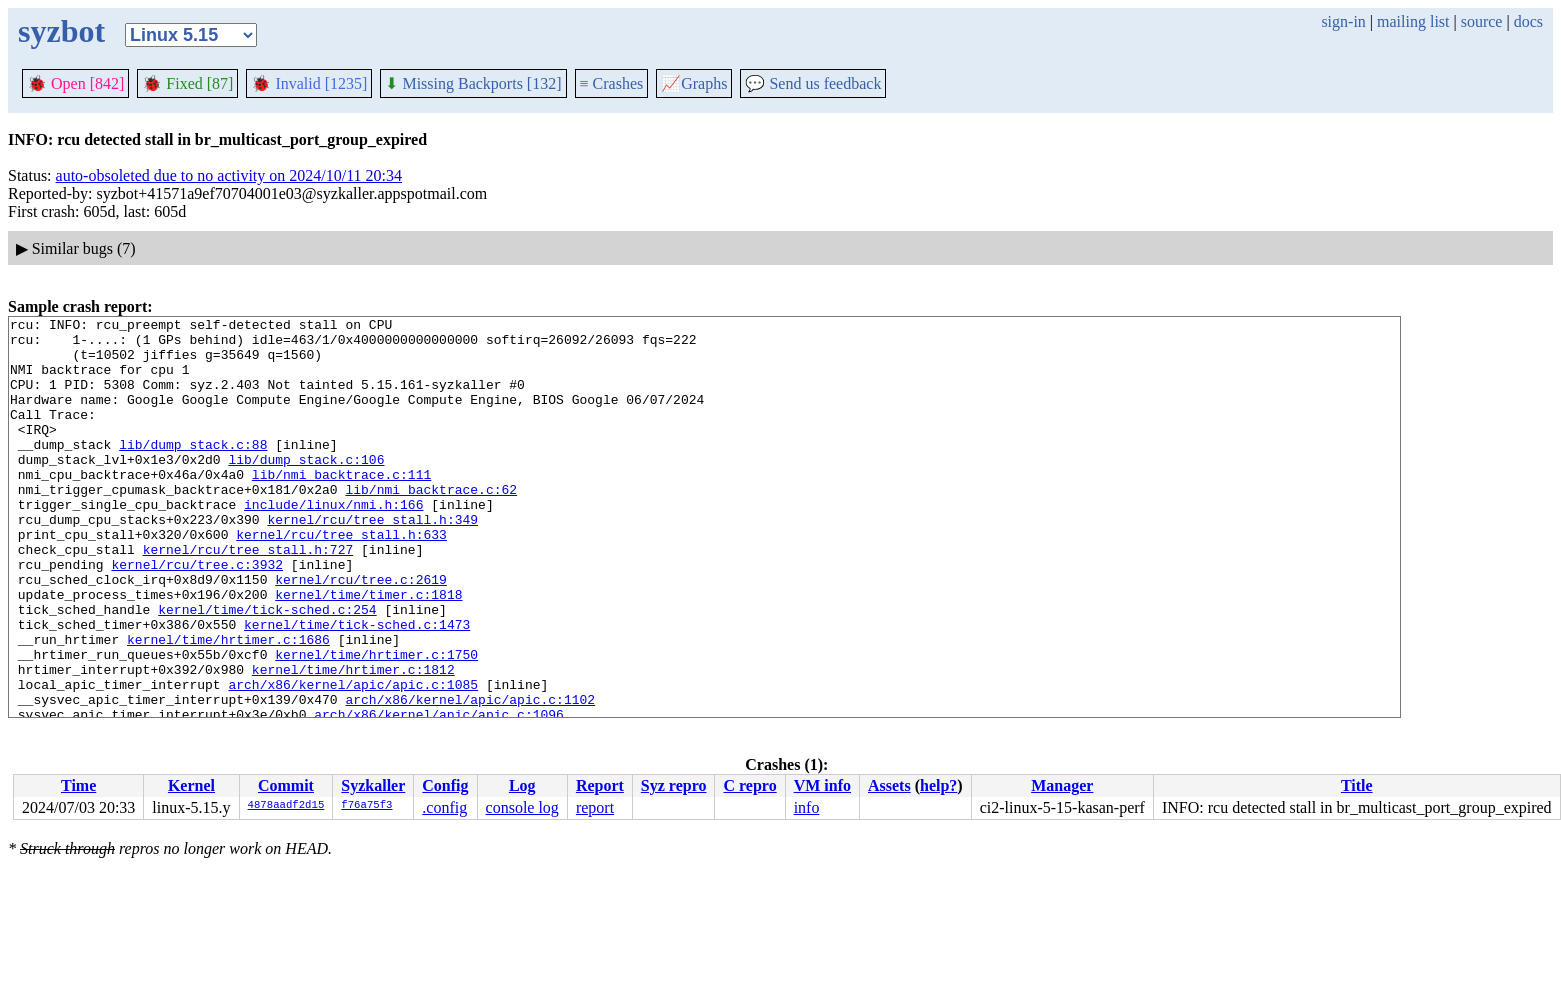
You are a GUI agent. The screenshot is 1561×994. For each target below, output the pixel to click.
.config (444, 807)
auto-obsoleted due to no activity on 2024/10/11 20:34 (229, 175)
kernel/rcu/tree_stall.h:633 (341, 579)
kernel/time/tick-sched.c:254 (267, 669)
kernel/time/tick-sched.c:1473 (357, 687)
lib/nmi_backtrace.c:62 (431, 525)
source (1482, 21)
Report (600, 785)
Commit (286, 785)
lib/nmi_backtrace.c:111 (341, 507)
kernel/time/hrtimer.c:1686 (228, 705)
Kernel (191, 785)
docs (1528, 21)
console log (522, 807)
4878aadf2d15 (286, 806)
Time (78, 785)
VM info (822, 785)
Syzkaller (373, 785)
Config (445, 785)
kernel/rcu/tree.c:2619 (361, 633)
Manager (1062, 785)
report (595, 807)
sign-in (1343, 21)
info (807, 807)
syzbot (61, 31)
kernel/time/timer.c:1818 (368, 651)
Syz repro (674, 785)
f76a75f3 (366, 806)
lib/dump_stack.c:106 (306, 489)
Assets (889, 785)
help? (938, 785)
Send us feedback (813, 83)
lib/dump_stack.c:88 (193, 471)
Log (522, 785)
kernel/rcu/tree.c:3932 (197, 615)
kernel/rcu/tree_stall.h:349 (372, 561)
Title (1357, 785)
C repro (749, 785)
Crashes (612, 83)
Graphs (694, 83)
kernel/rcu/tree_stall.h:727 (248, 597)
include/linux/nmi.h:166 (333, 543)
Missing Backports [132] (473, 83)
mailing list (1413, 21)
